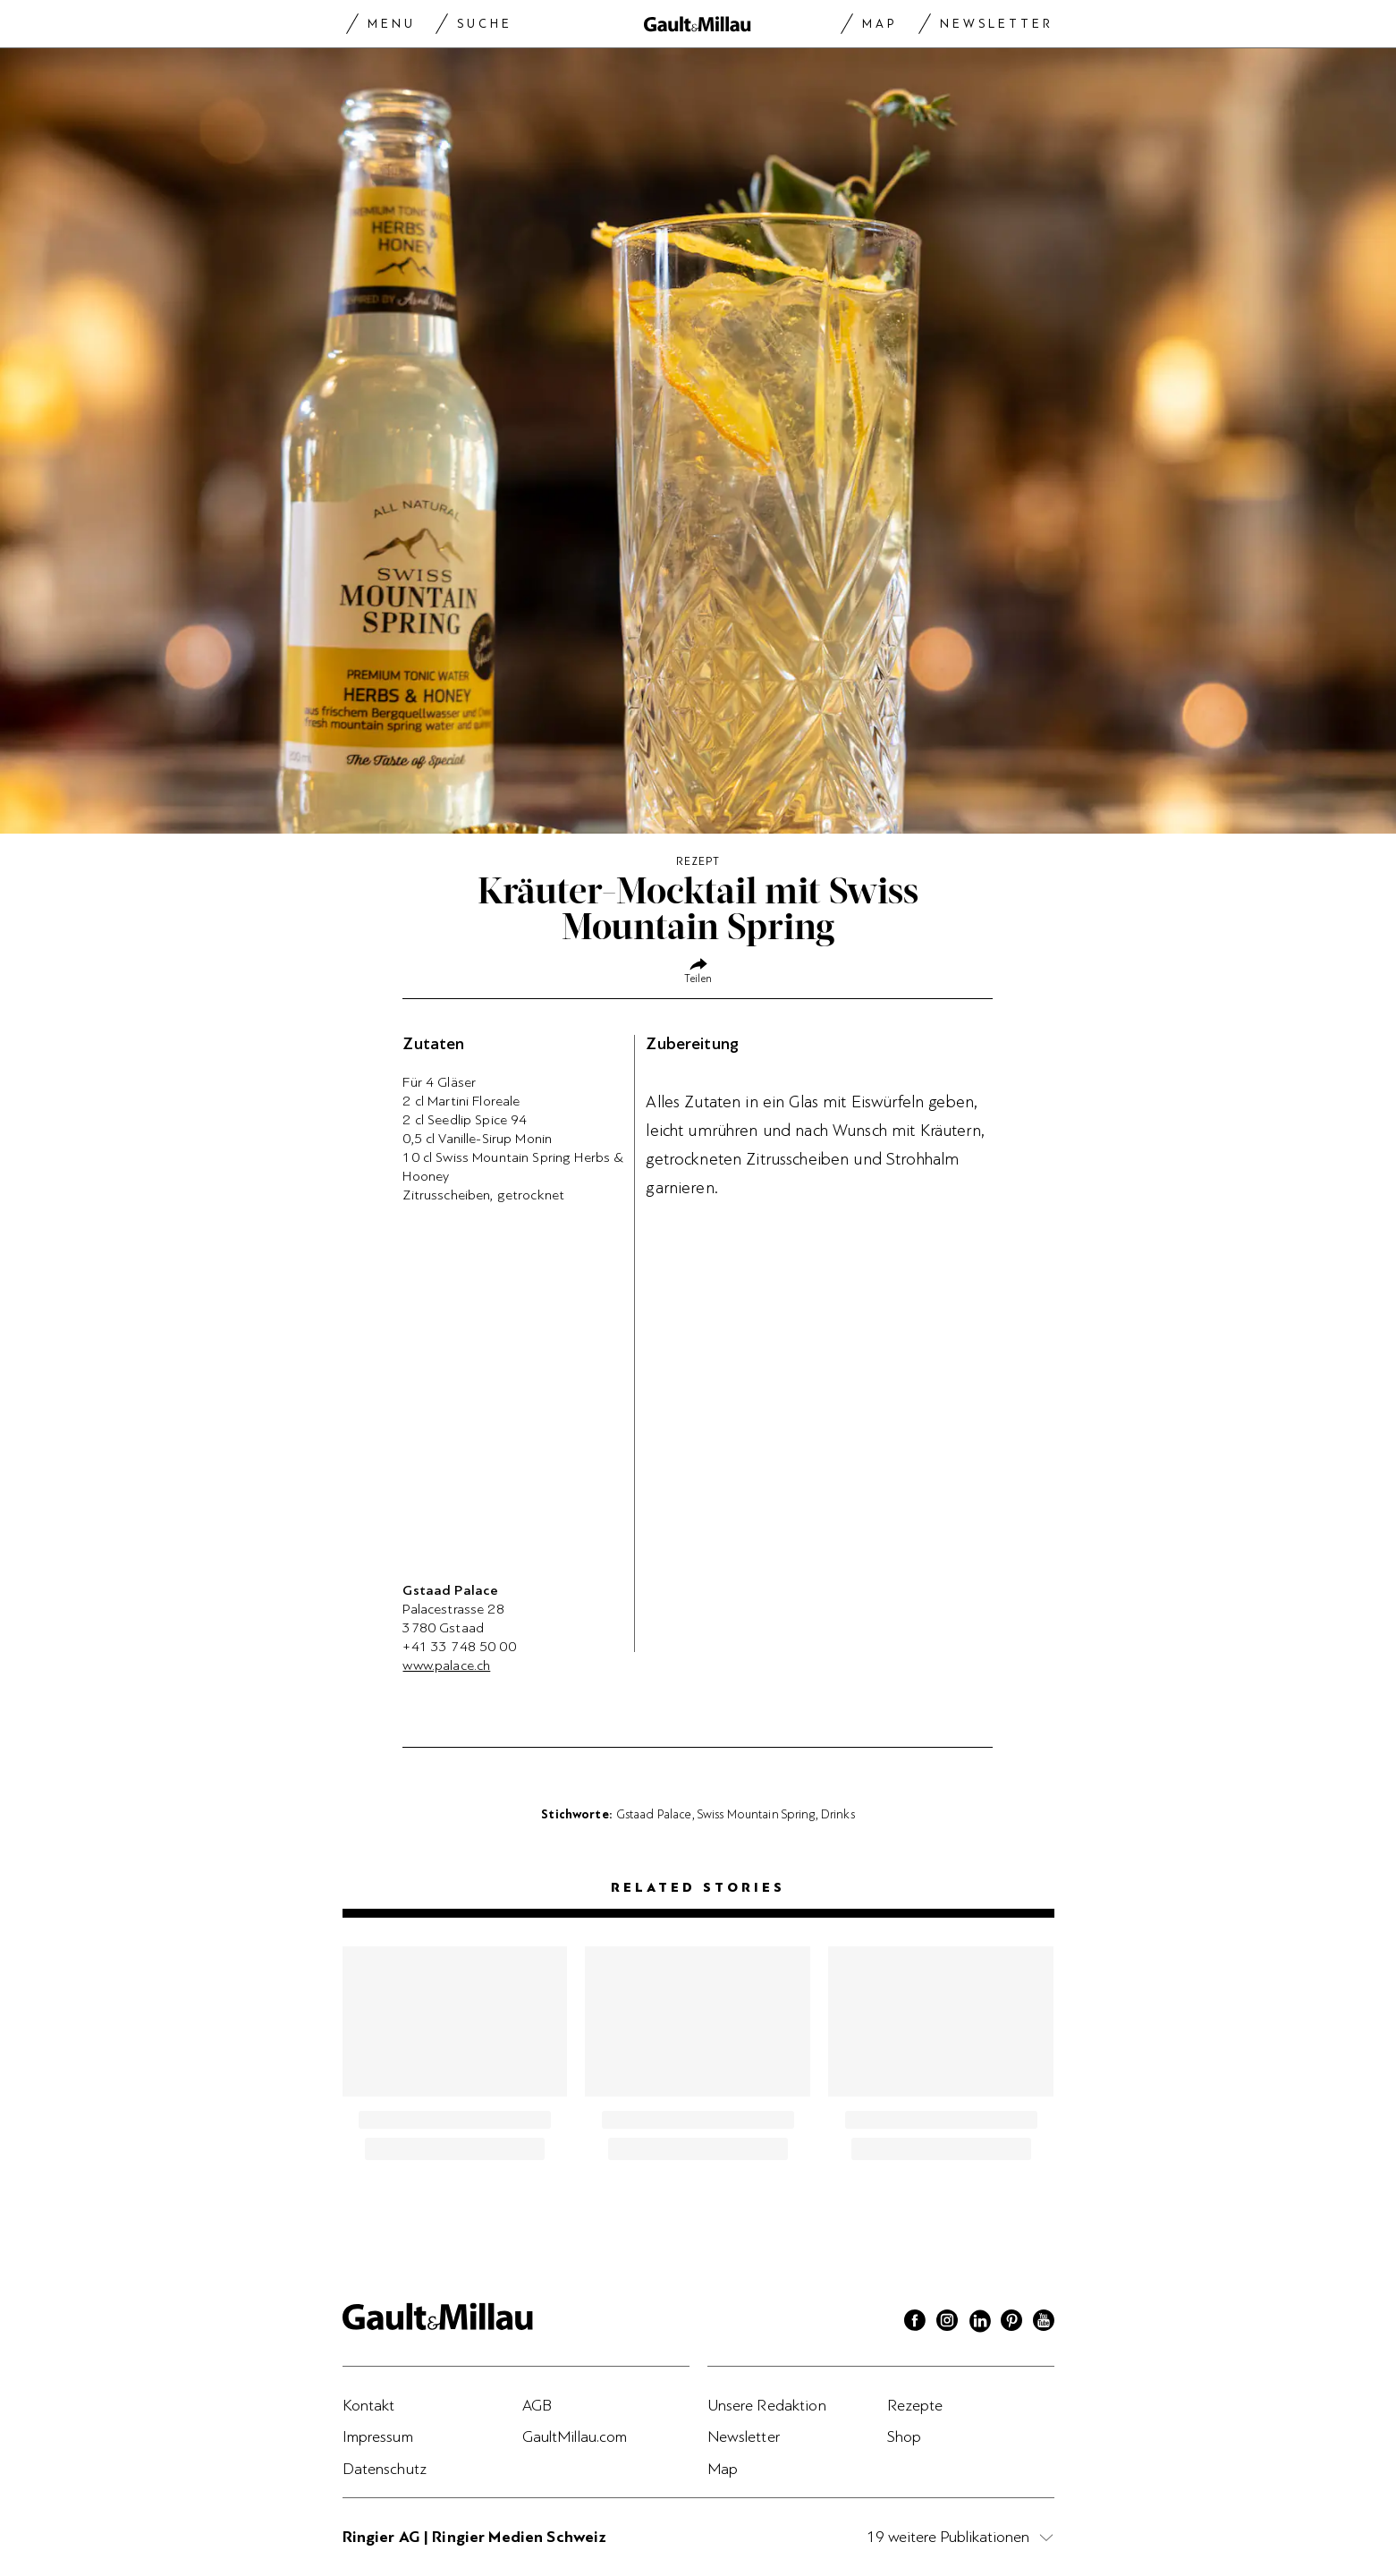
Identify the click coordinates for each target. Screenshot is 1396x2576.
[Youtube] (1043, 2322)
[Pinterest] (1011, 2322)
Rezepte (915, 2405)
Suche (484, 23)
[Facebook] (915, 2322)
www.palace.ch (446, 1665)
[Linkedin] (979, 2322)
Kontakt (369, 2405)
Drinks (838, 1814)
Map (879, 23)
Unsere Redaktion (766, 2405)
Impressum (378, 2436)
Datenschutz (385, 2469)
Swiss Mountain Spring (757, 1814)
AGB (537, 2405)
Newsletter (996, 23)
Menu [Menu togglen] (392, 23)
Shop (904, 2436)
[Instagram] (947, 2322)
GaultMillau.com (575, 2436)
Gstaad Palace (654, 1814)
